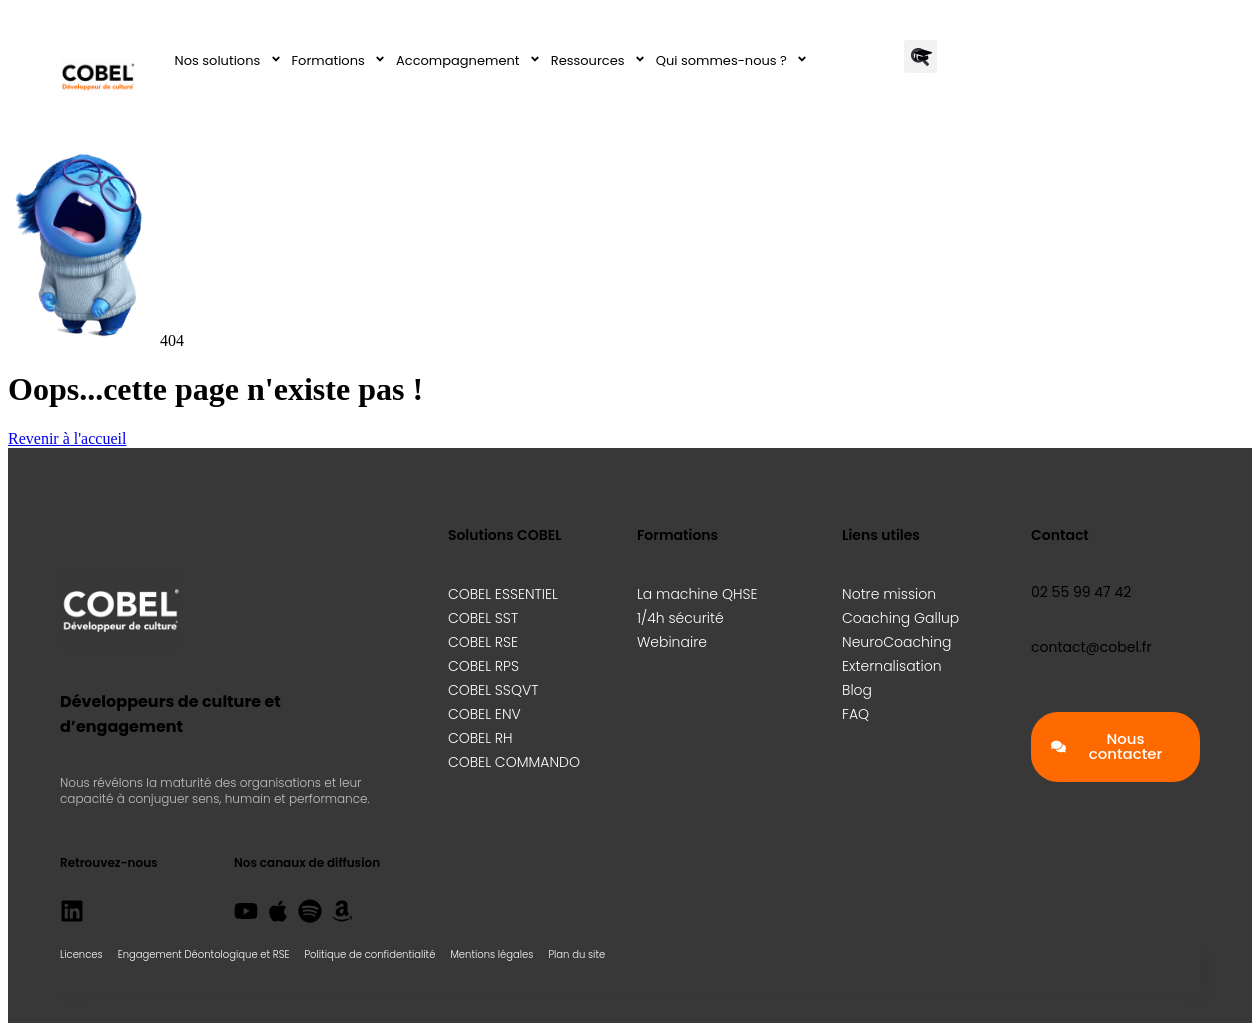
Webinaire (672, 642)
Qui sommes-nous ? (734, 60)
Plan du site (576, 954)
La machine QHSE (697, 594)
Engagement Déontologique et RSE (204, 954)
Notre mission (889, 594)
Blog (857, 690)
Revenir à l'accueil (67, 438)
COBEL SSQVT (493, 690)
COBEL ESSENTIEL (503, 594)
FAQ (855, 714)
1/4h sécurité (680, 618)
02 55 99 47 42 (1081, 592)
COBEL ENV (484, 714)
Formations (341, 60)
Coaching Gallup (900, 618)
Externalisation (892, 666)
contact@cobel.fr (1091, 647)
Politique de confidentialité (369, 954)
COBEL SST (483, 618)
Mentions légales (491, 954)
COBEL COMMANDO (514, 762)
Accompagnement (471, 60)
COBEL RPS (483, 666)
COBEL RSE (483, 642)
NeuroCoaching (896, 642)
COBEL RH (480, 738)
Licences (81, 954)
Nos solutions (231, 60)
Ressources (601, 60)
